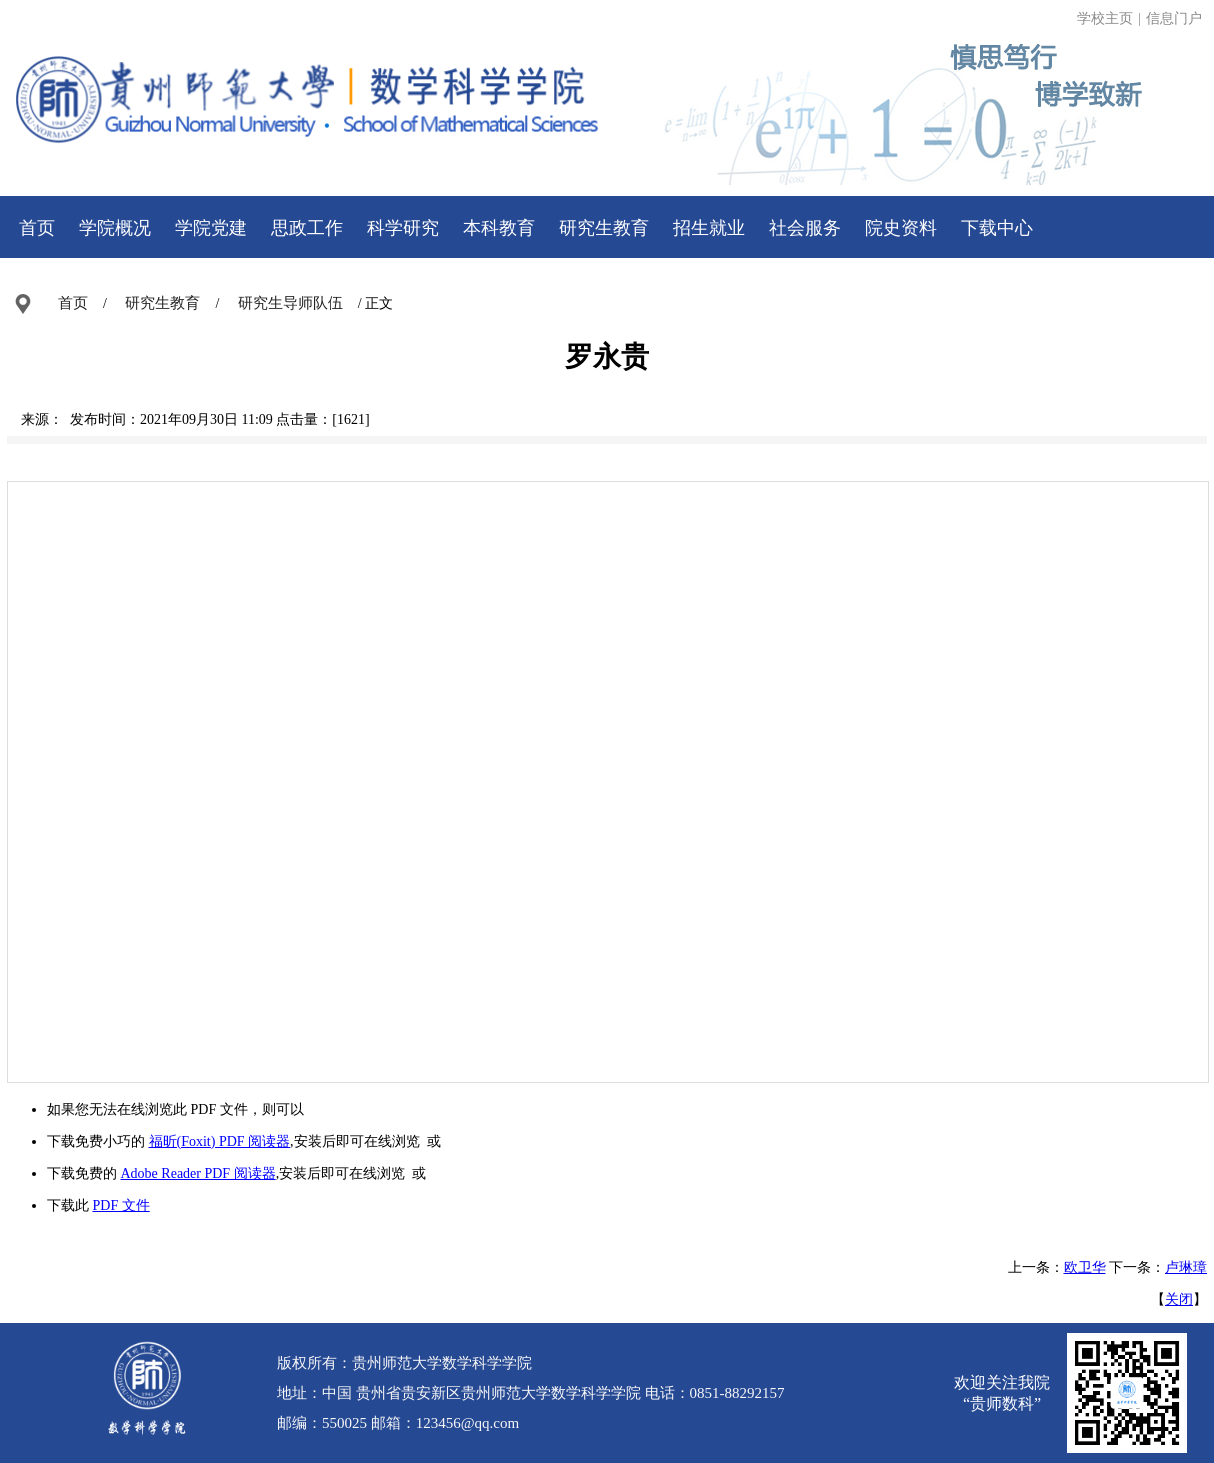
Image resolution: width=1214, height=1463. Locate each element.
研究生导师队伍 (290, 303)
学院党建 (211, 228)
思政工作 (307, 228)
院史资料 (901, 228)
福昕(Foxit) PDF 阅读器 (220, 1141)
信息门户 (1174, 18)
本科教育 (499, 228)
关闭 (1179, 1299)
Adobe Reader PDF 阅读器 (198, 1173)
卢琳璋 (1186, 1267)
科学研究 (403, 228)
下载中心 (997, 228)
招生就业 (709, 228)
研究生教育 (604, 228)
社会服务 (805, 228)
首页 (37, 228)
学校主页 (1105, 18)
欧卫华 (1085, 1267)
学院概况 (115, 228)
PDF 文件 (121, 1205)
